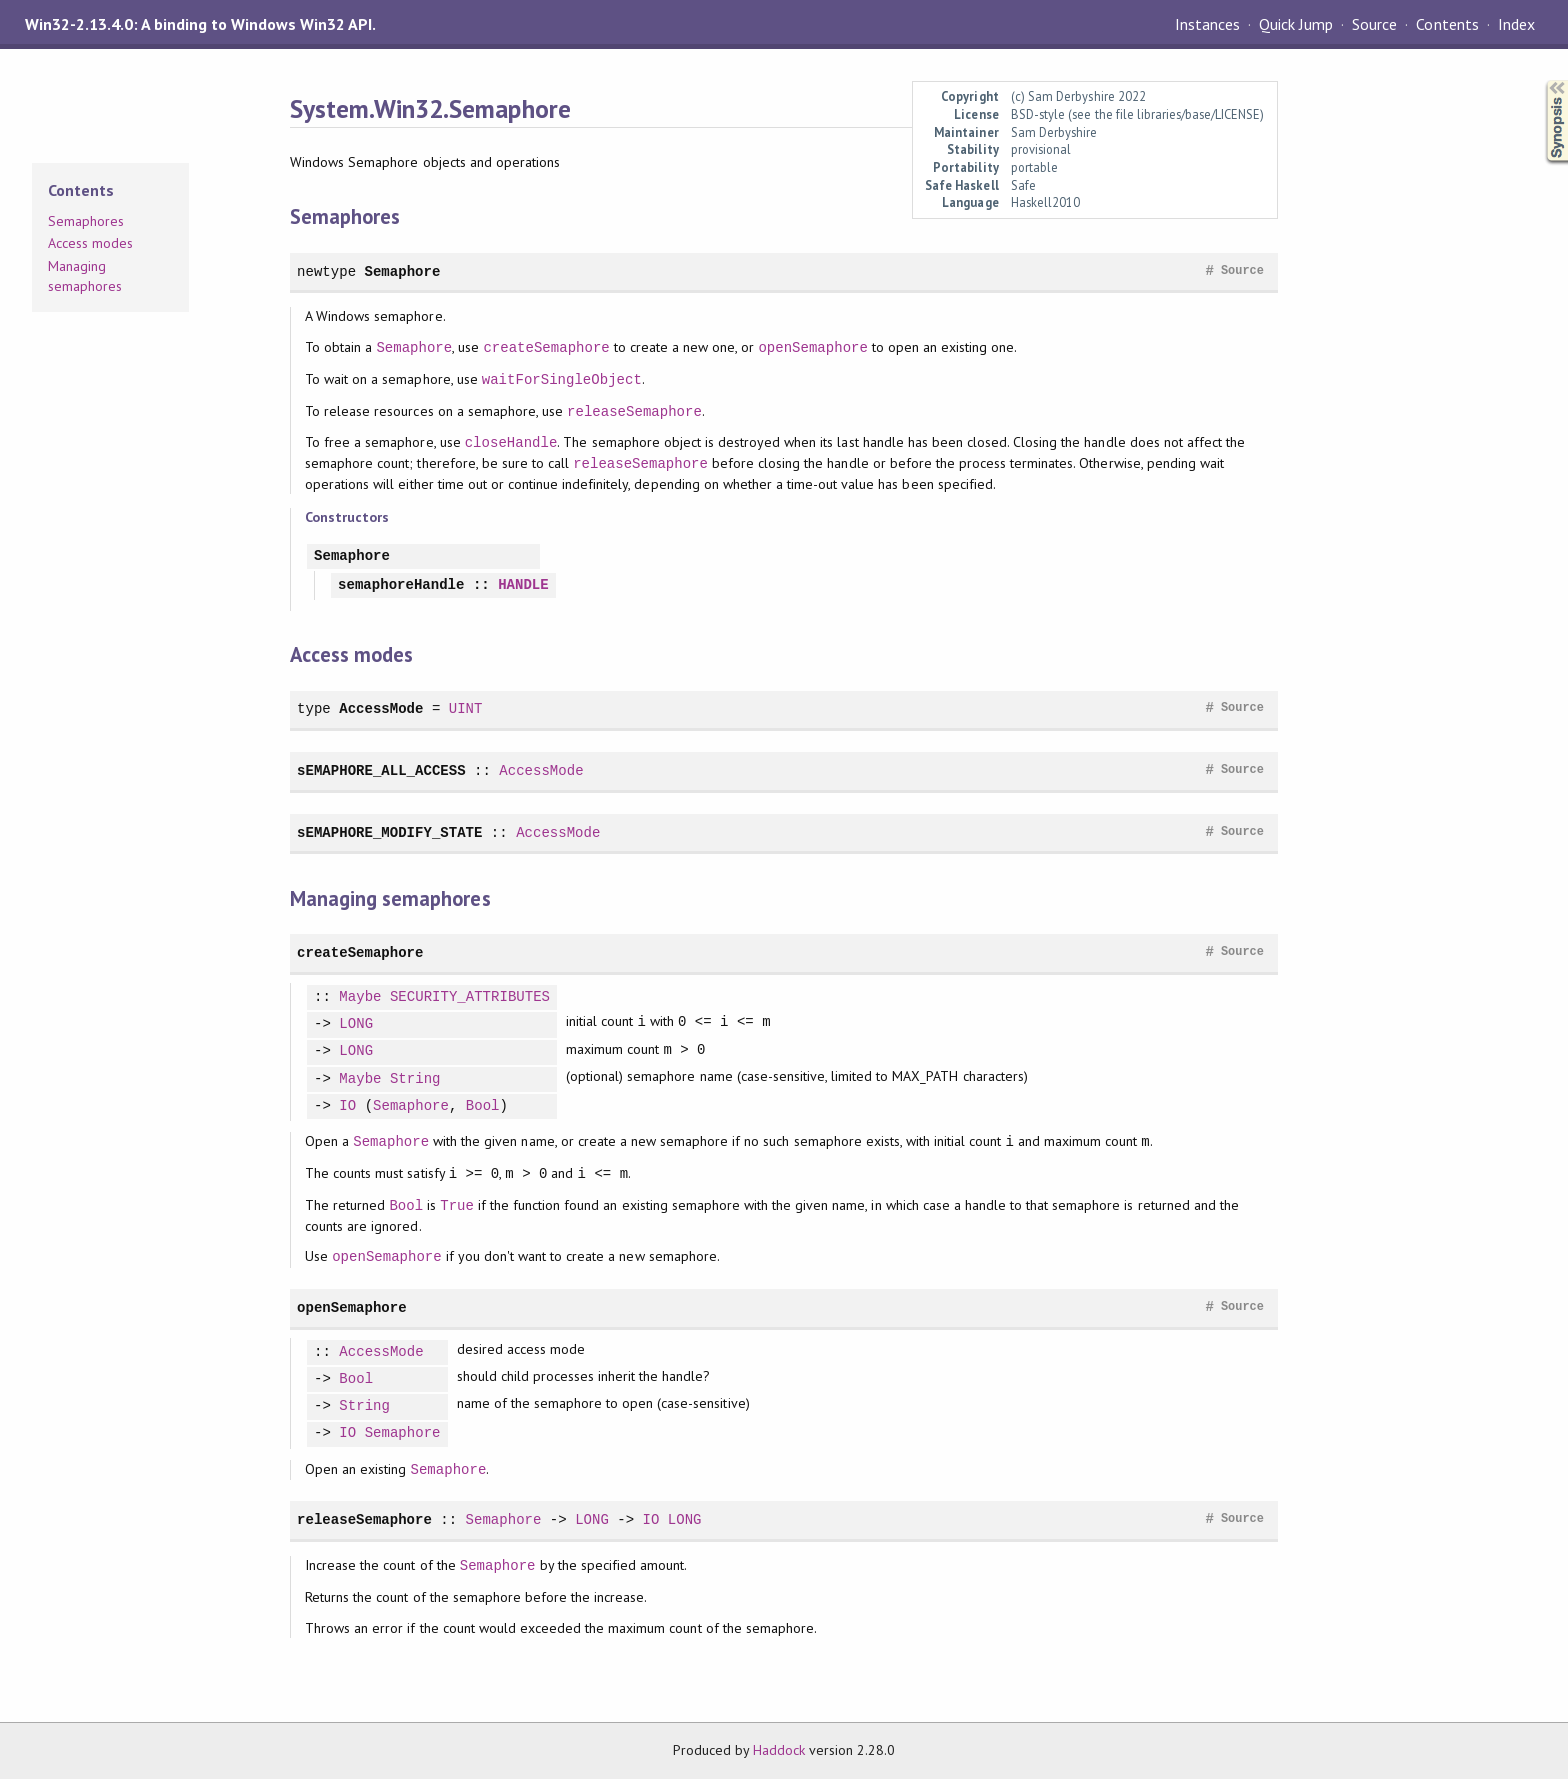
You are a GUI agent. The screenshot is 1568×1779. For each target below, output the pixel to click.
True (457, 1205)
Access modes (90, 243)
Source (1374, 24)
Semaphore (402, 271)
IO (347, 1106)
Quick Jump (1296, 24)
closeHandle (511, 442)
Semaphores (86, 221)
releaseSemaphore (634, 411)
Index (1516, 24)
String (415, 1079)
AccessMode (381, 708)
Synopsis (1541, 80)
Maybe (360, 997)
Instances (1207, 24)
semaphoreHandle (401, 585)
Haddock (779, 1750)
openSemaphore (813, 347)
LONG (356, 1024)
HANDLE (523, 585)
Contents (1447, 24)
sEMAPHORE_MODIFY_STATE (389, 832)
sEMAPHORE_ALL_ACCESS (381, 770)
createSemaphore (546, 347)
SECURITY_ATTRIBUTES (470, 997)
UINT (466, 708)
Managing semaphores (85, 276)
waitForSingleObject (562, 379)
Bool (483, 1106)
